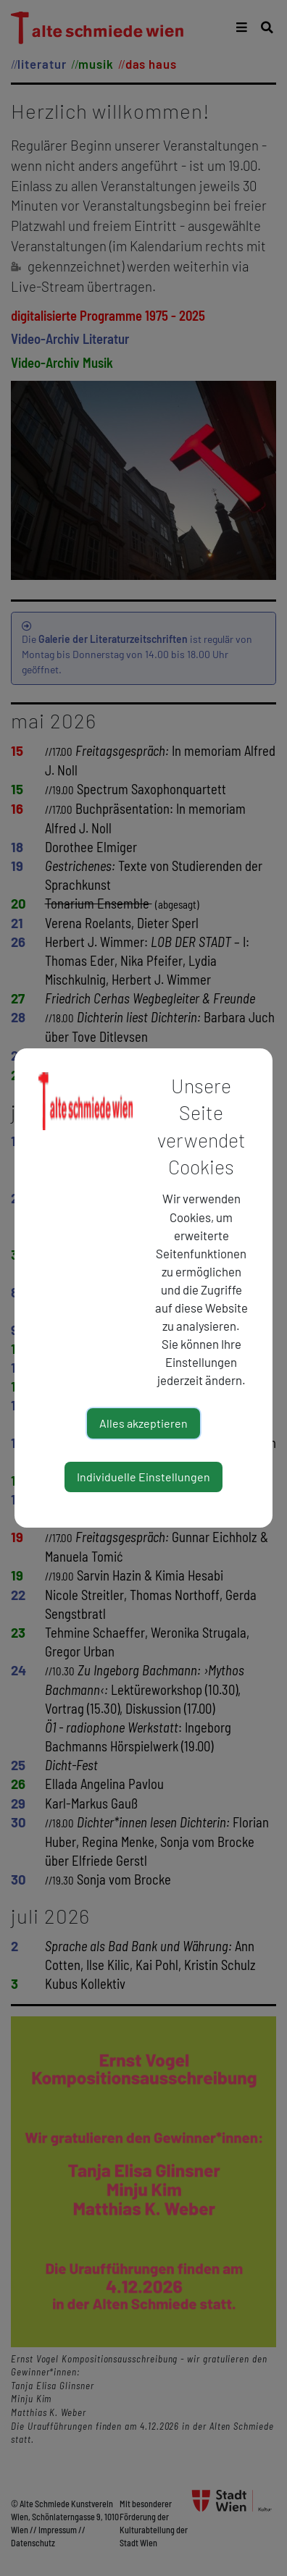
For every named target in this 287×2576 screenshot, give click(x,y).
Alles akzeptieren (143, 1423)
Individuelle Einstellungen (143, 1476)
